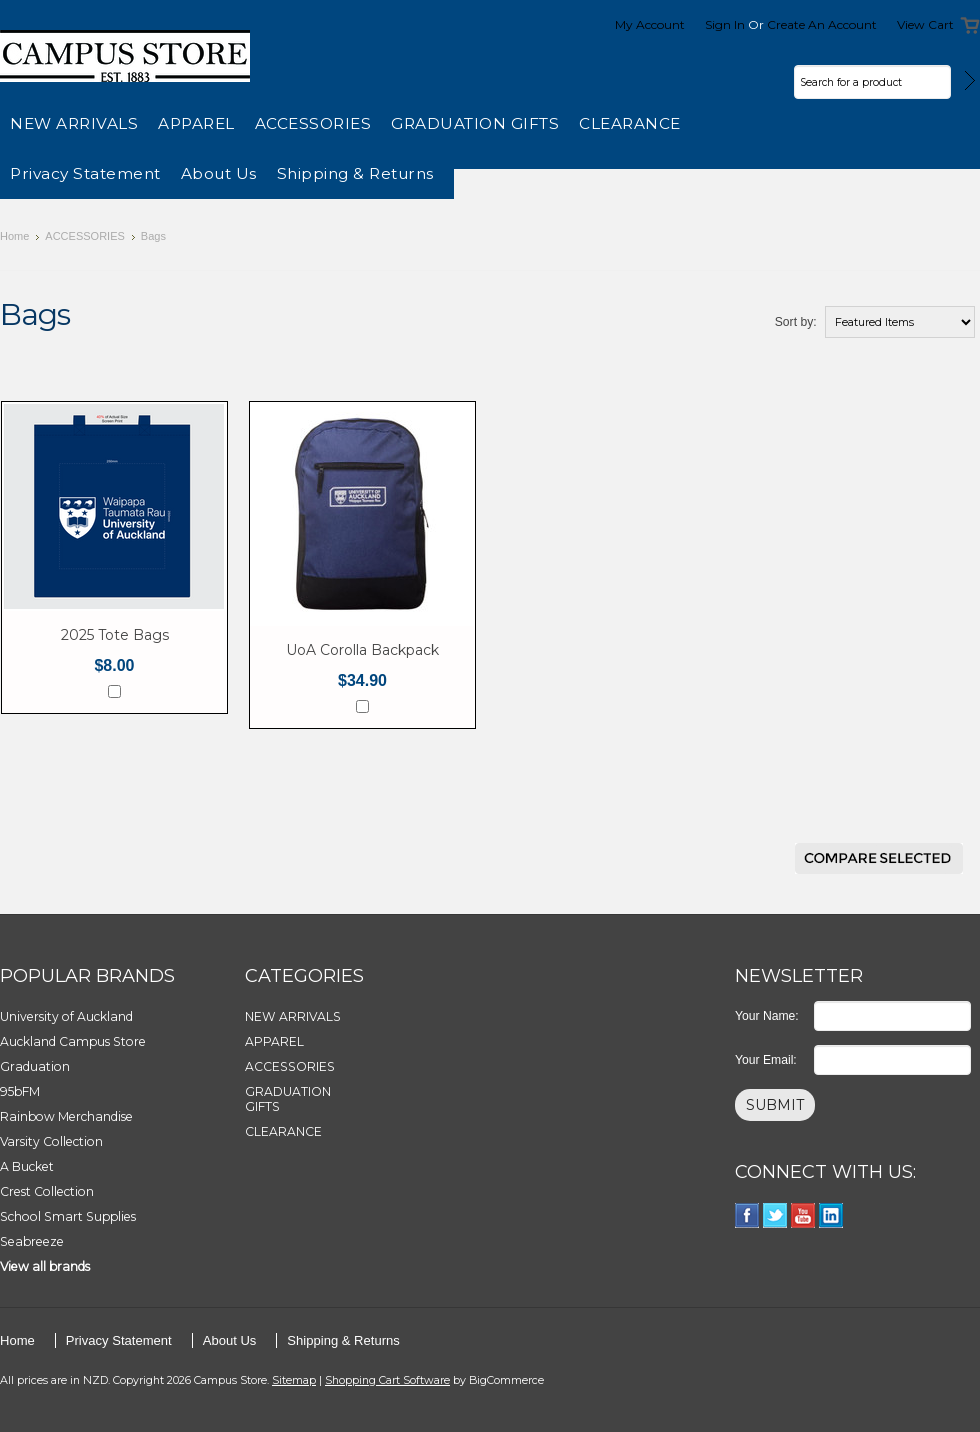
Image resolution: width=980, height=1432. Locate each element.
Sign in (725, 24)
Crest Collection (47, 1191)
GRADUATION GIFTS (475, 123)
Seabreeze (32, 1241)
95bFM (20, 1091)
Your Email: (766, 1060)
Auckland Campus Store (73, 1041)
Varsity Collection (51, 1141)
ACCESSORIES (313, 123)
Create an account (822, 24)
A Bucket (27, 1166)
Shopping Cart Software (387, 1380)
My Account (650, 24)
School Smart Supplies (68, 1216)
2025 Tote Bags (115, 635)
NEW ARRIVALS (74, 123)
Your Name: (767, 1016)
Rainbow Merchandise (66, 1116)
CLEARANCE (630, 123)
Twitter (775, 1215)
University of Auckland (66, 1016)
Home (14, 236)
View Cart (925, 24)
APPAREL (196, 123)
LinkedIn (831, 1215)
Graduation (35, 1066)
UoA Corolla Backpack (362, 650)
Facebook (747, 1215)
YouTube (803, 1215)
